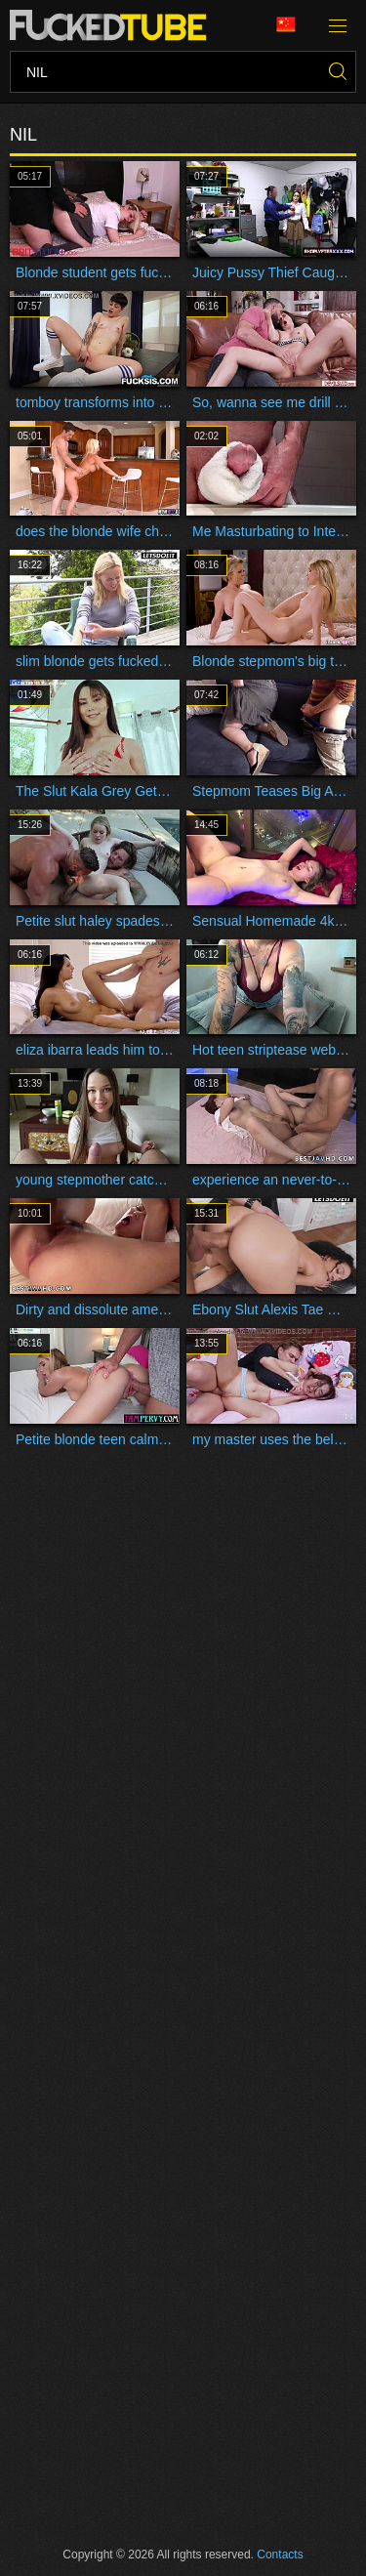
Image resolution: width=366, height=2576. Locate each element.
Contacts (280, 2554)
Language (286, 25)
